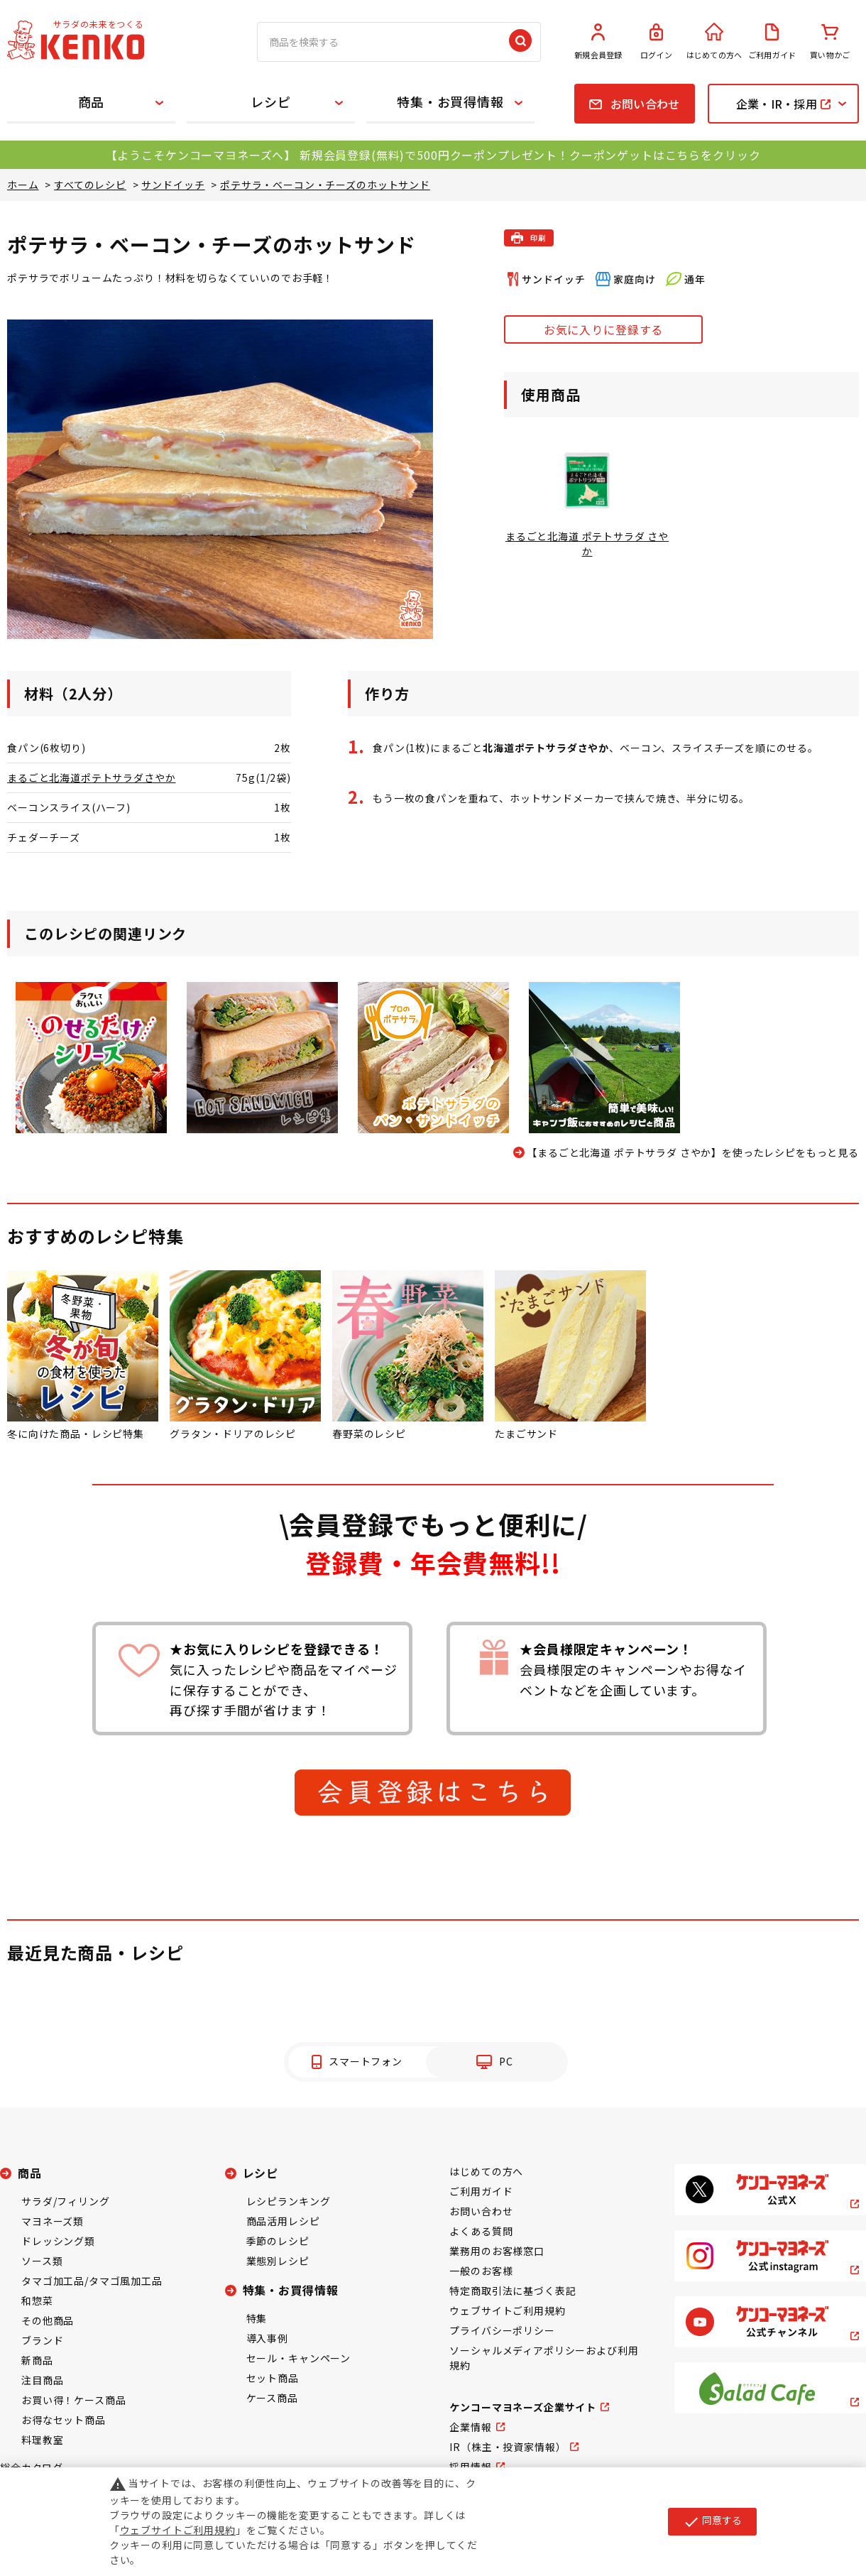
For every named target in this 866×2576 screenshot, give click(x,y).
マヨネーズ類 (52, 2221)
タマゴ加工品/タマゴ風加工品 (92, 2281)
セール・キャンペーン (298, 2358)
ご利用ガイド (772, 41)
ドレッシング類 (58, 2241)
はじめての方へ (714, 41)
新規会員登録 (598, 41)
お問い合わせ (481, 2211)
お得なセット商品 (63, 2420)
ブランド (42, 2340)
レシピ (271, 101)
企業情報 (470, 2427)
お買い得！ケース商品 (73, 2400)
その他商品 (47, 2320)
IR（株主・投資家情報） (507, 2447)
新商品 (37, 2360)
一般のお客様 (481, 2271)
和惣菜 (37, 2300)
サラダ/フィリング (65, 2201)
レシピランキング (288, 2201)
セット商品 (272, 2378)
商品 (91, 101)
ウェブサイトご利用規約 (507, 2310)
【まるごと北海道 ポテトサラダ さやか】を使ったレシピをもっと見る (693, 1152)
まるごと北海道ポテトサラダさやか (91, 777)
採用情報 (470, 2467)
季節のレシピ (277, 2241)
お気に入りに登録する (603, 329)
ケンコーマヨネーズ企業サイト (522, 2407)
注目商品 (42, 2380)
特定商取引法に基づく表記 (512, 2290)
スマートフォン (365, 2061)
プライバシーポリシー (501, 2330)
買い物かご (830, 41)
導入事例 (267, 2338)
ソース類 (41, 2261)
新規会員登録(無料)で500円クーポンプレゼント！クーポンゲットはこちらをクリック (530, 154)
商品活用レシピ (283, 2221)
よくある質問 (481, 2231)
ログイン (656, 41)
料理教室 (42, 2440)
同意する (712, 2521)
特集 (257, 2318)
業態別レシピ (277, 2261)
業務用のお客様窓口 (496, 2251)
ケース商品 (272, 2398)
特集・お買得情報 (450, 101)
